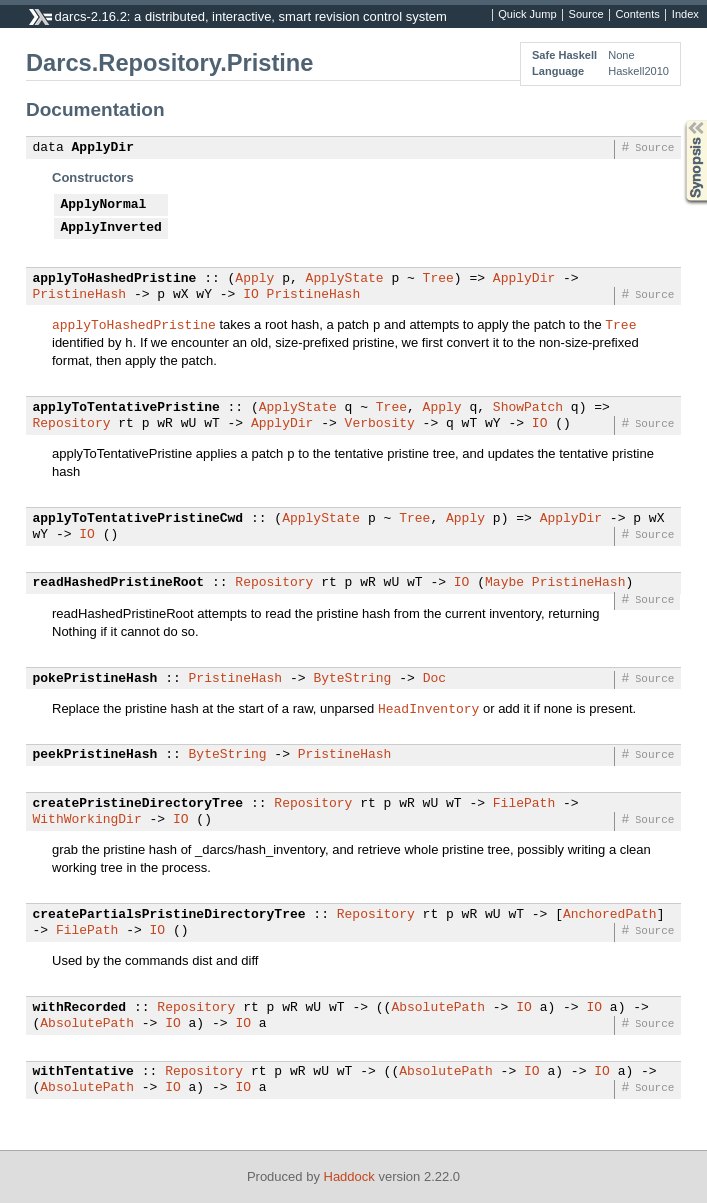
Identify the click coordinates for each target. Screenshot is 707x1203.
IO (251, 295)
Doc (434, 679)
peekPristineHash (95, 755)
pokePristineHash (95, 679)
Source (586, 15)
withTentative (83, 1072)
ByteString (352, 679)
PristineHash (80, 295)
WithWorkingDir (87, 820)
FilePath (524, 804)
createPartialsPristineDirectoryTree (169, 915)
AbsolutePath (438, 1008)
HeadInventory (428, 708)
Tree (438, 279)
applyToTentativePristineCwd (138, 519)
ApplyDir (103, 148)
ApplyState (345, 279)
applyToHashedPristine (115, 279)
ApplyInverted (111, 228)
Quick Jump (527, 15)
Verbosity (380, 424)
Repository (72, 424)
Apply (254, 279)
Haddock (349, 1176)
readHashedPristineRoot (119, 583)
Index (685, 15)
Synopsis (680, 120)
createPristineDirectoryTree (138, 804)
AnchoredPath (610, 915)
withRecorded (80, 1008)
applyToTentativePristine (126, 408)
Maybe (504, 583)
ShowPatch (528, 408)
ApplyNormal (104, 205)
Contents (638, 15)
